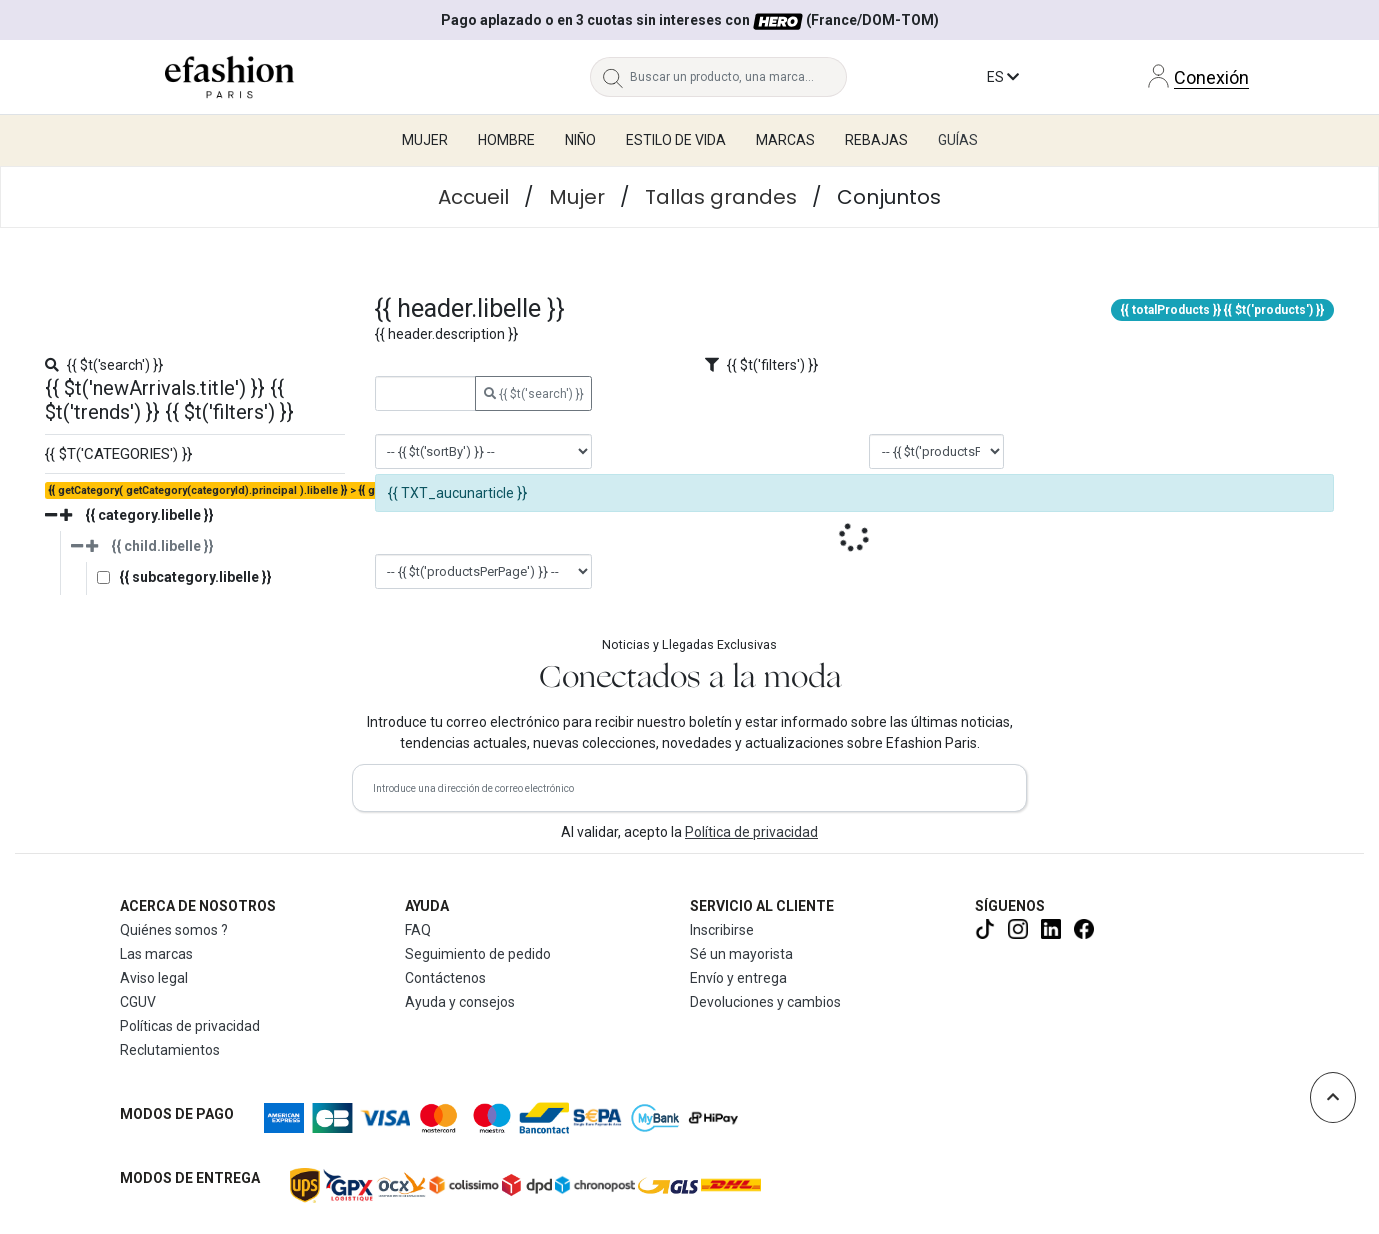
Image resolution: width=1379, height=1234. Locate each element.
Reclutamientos (170, 1050)
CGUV (138, 1002)
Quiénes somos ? (174, 930)
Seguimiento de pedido (478, 954)
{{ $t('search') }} (534, 394)
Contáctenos (445, 978)
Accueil (473, 197)
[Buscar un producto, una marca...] (738, 77)
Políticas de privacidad (190, 1026)
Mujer (577, 197)
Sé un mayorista (741, 954)
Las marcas (156, 954)
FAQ (418, 930)
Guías (958, 140)
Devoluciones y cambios (765, 1002)
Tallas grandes (721, 197)
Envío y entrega (738, 978)
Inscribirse (722, 930)
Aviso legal (154, 978)
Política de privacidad (751, 832)
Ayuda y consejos (460, 1002)
